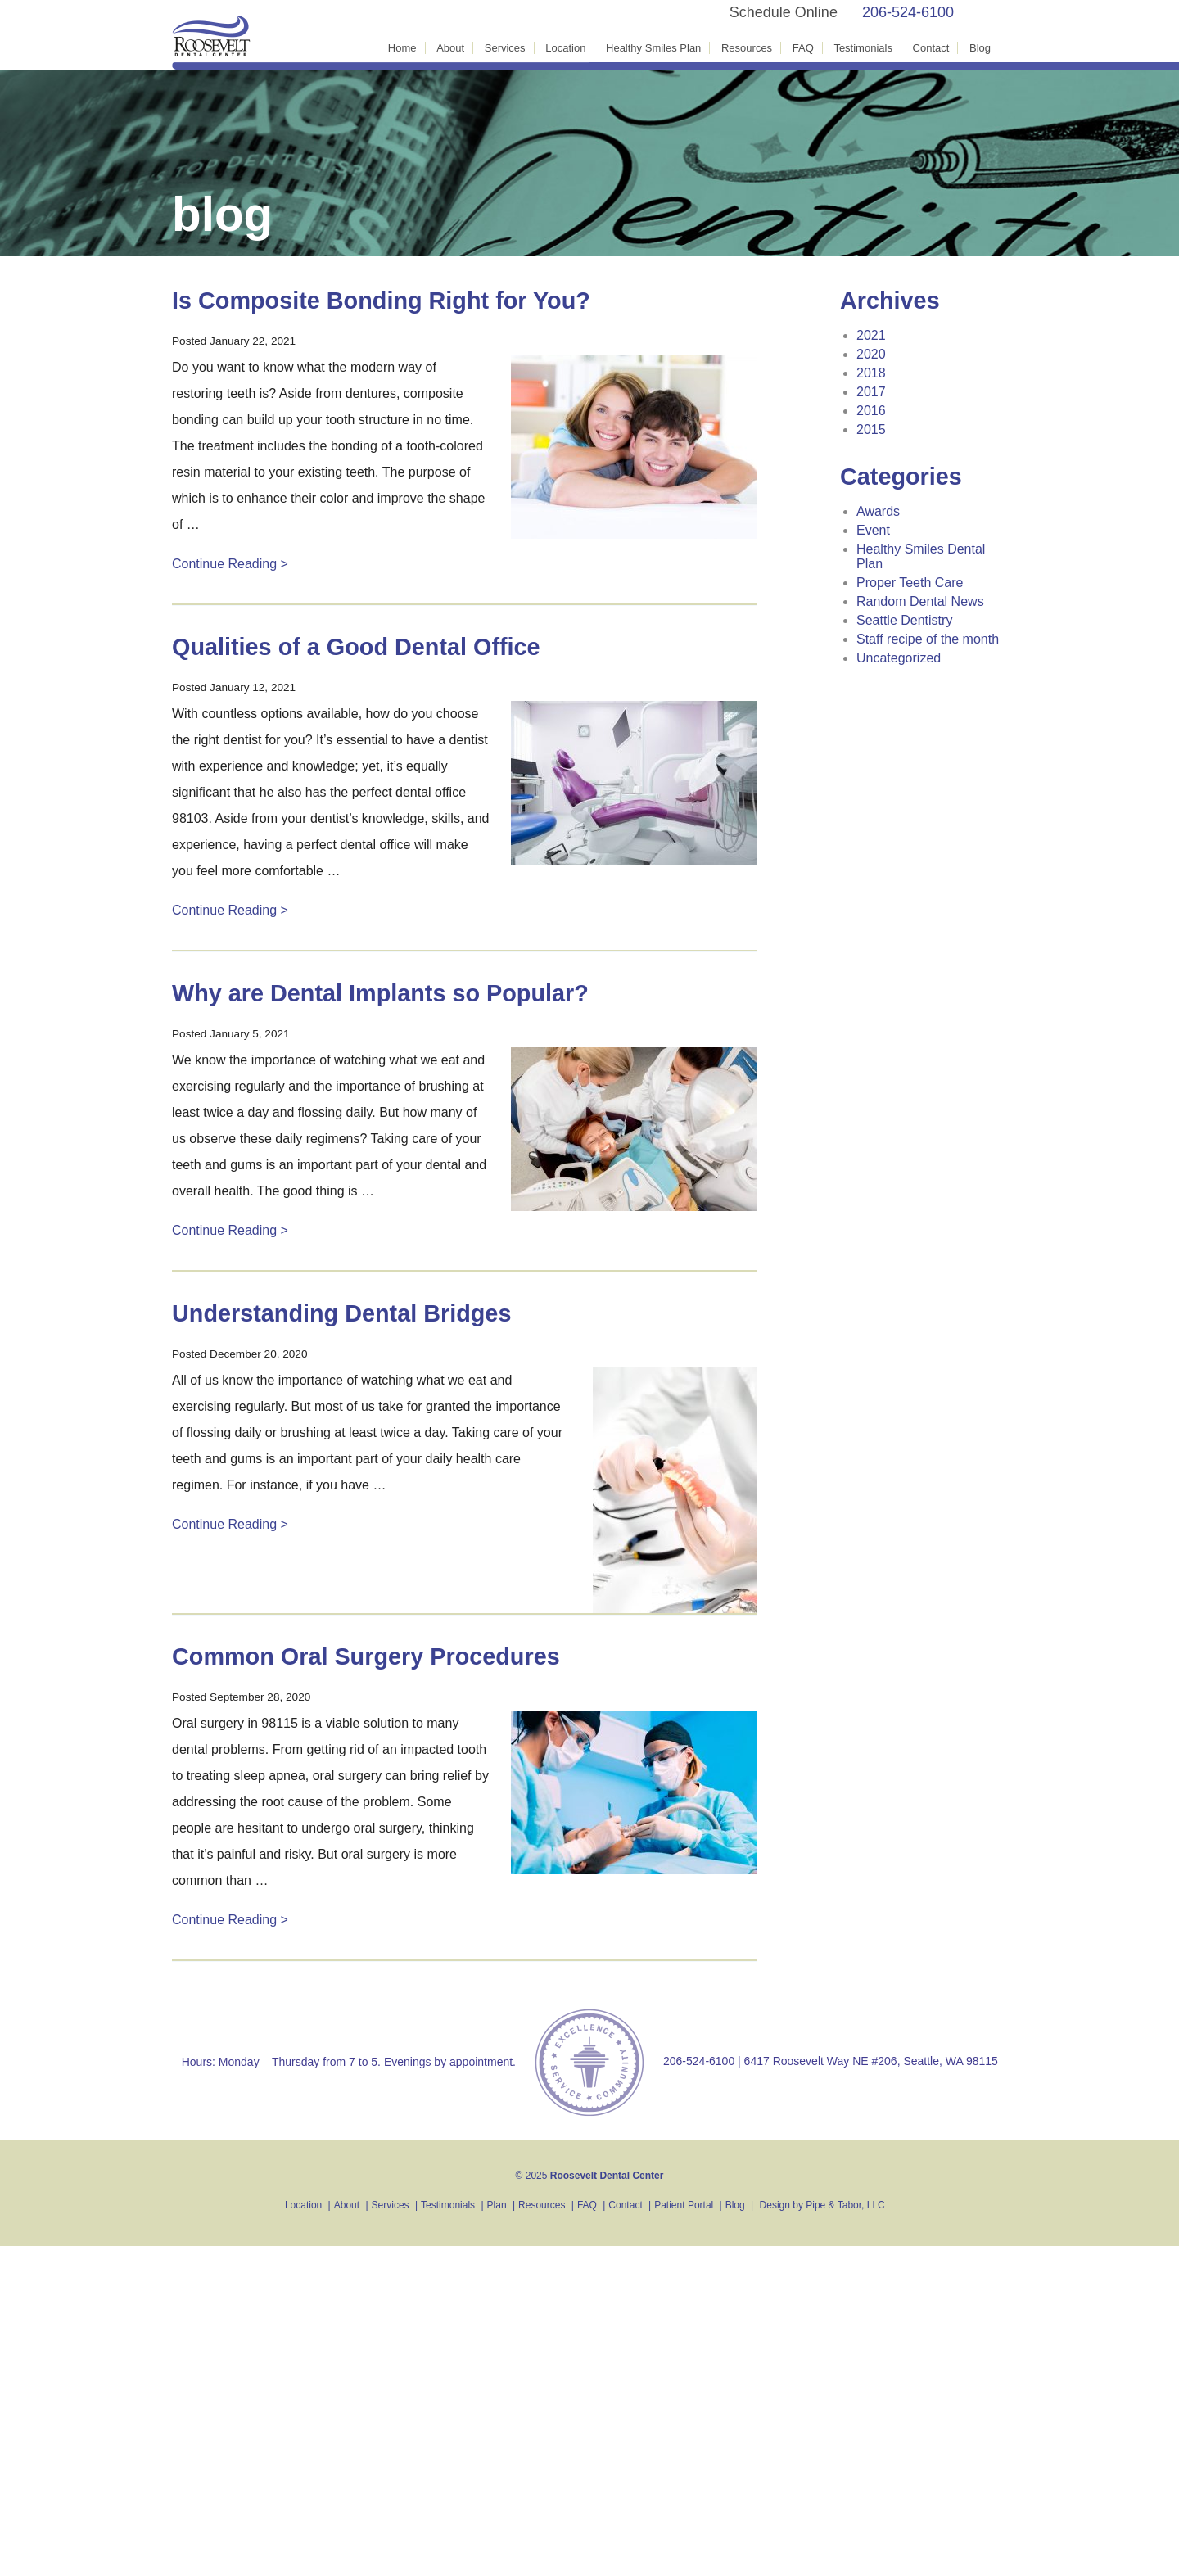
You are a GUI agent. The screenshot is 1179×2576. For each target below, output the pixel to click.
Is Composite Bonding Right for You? (381, 300)
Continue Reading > (230, 564)
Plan (497, 2205)
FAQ (803, 48)
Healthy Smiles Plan (653, 48)
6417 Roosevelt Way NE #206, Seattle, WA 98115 (871, 2061)
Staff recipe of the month (927, 639)
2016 (871, 411)
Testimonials (862, 48)
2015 (871, 429)
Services (505, 48)
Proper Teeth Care (909, 583)
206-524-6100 (908, 12)
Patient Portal (683, 2205)
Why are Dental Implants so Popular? (380, 993)
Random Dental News (920, 601)
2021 (871, 335)
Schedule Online (784, 12)
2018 (871, 373)
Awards (878, 511)
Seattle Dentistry (904, 620)
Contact (931, 48)
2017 (871, 392)
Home (402, 48)
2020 (871, 354)
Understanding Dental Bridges (341, 1313)
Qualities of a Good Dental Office (356, 647)
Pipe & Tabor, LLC (845, 2205)
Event (873, 530)
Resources (746, 48)
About (450, 48)
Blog (980, 48)
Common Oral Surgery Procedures (366, 1656)
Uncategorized (898, 658)
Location (565, 48)
